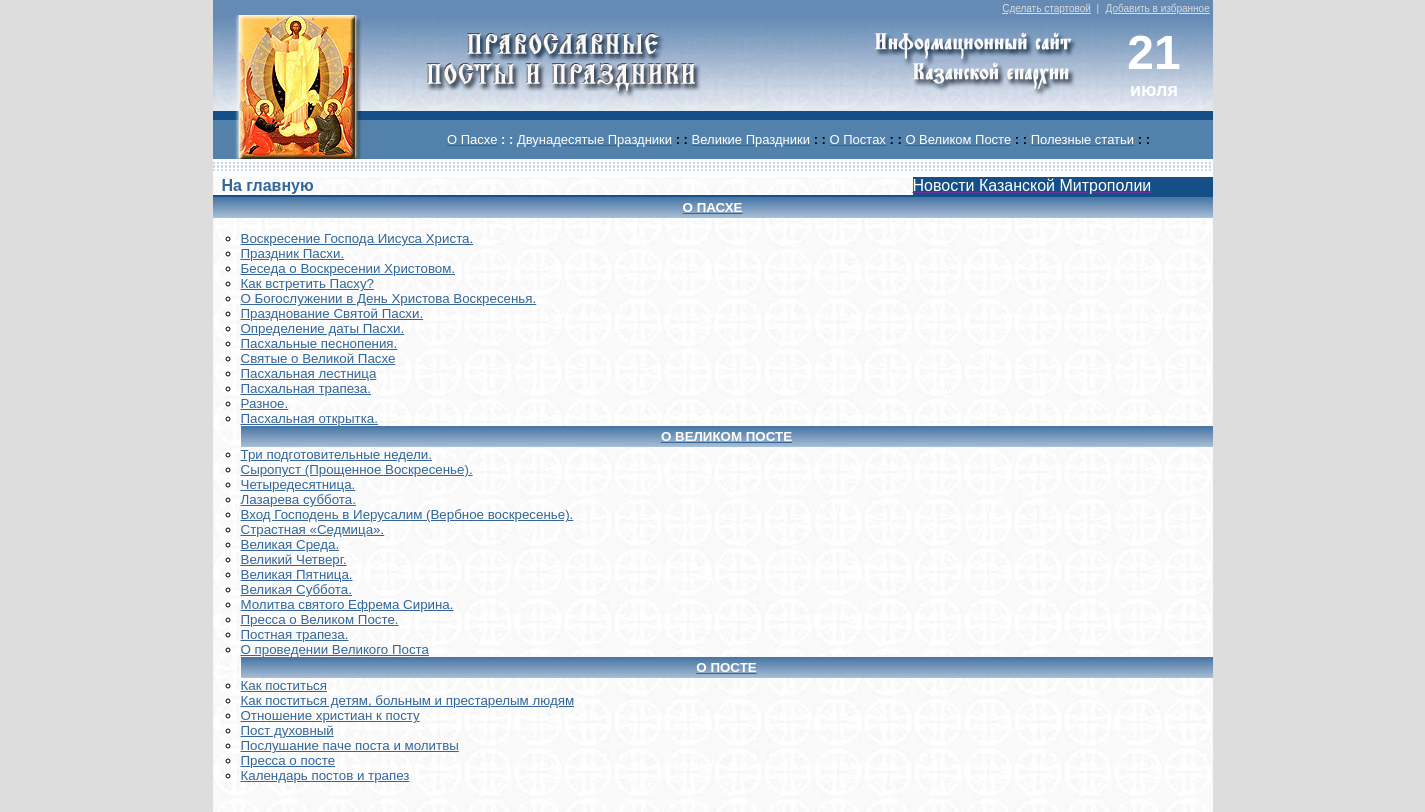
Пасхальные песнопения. (319, 343)
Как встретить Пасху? (308, 283)
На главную (267, 185)
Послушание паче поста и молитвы (350, 745)
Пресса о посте (288, 760)
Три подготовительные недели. (337, 454)
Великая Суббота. (296, 589)
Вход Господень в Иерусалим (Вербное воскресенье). (407, 514)
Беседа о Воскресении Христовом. (348, 268)
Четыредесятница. (298, 484)
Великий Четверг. (294, 559)
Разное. (265, 403)
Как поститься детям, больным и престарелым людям (408, 700)
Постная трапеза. (295, 634)
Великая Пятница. (297, 574)
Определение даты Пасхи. (323, 328)
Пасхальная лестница (309, 373)
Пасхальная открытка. (309, 418)
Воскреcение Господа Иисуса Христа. (357, 238)
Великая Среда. (290, 544)
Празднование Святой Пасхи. (332, 313)
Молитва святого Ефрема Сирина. (347, 604)
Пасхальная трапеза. (306, 388)
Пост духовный (287, 730)
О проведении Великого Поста (335, 649)
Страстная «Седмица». (313, 529)
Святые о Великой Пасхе (318, 358)
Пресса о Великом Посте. (320, 619)
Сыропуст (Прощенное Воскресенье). (357, 469)
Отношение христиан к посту (330, 715)
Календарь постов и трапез (325, 775)
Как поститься (284, 685)
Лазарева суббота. (298, 499)
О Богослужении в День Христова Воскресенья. (389, 298)
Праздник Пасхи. (293, 253)
